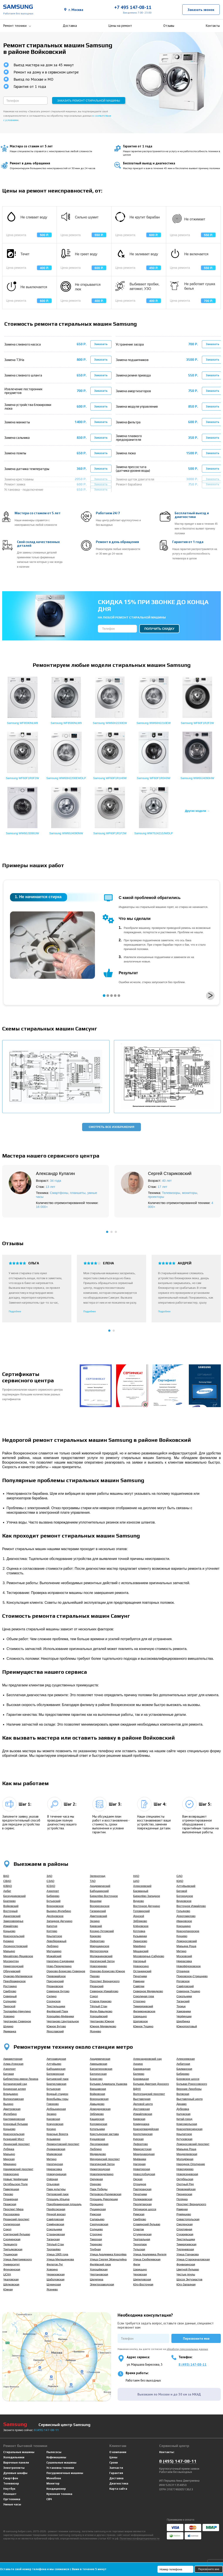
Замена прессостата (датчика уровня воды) (133, 457)
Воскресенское (100, 1920)
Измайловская (142, 2128)
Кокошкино (183, 1940)
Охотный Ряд (185, 2198)
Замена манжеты (17, 414)
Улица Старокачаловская (193, 2273)
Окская (137, 2193)
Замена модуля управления (137, 400)
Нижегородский (13, 1980)
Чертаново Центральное (63, 2035)
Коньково (9, 1945)
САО (179, 1890)
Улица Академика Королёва (108, 2268)
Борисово (96, 2093)
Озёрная (52, 2193)
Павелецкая (11, 2203)
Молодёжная (184, 2173)
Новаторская (141, 2183)
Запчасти (116, 2482)
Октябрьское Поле (15, 2198)
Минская (9, 2173)
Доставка (70, 26)
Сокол (94, 2010)
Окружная (96, 2193)
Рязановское (55, 2000)
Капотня (52, 1940)
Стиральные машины (18, 2466)
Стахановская (56, 2248)
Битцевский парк (58, 2093)
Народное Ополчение (190, 2178)
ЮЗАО (51, 1900)
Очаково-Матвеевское (17, 1990)
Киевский (96, 1940)
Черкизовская (56, 2288)
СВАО (7, 1895)
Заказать (101, 343)
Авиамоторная (12, 2073)
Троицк (181, 2020)
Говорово (53, 2118)
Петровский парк (58, 2208)
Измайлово (10, 1940)
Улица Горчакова (187, 2268)
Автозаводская (56, 2073)
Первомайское (56, 1990)
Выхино (8, 2118)
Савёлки (138, 2000)
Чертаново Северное (17, 2035)
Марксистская (142, 2163)
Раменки (138, 1995)
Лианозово (140, 1955)
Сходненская (11, 2253)
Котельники (97, 2143)
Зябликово (140, 1935)
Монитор (52, 2497)
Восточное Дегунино (146, 1920)
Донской (138, 1930)
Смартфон (10, 2492)
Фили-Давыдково (101, 2025)
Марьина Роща (186, 1960)
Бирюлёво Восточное (104, 1910)
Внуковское (183, 1915)
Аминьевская (98, 2078)
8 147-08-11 (46, 2444)
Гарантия (116, 2487)
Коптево (52, 1945)
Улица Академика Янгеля (149, 2268)
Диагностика (118, 2497)
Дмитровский (98, 1930)
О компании (117, 2466)
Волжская (182, 2108)
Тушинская (10, 2268)
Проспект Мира (13, 2223)
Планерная (10, 2213)
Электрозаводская (102, 2298)
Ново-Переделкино (59, 1980)
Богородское (184, 1910)
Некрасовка (184, 1975)
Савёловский (185, 2000)
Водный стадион (57, 2108)
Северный (10, 2010)
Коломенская (98, 2138)
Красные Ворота (57, 2148)
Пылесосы (53, 2466)
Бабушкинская (56, 2083)
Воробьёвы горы (57, 2113)
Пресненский (55, 1995)
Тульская (139, 2263)
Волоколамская (13, 2113)
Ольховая (53, 2198)
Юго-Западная (186, 2298)
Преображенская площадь (64, 2218)
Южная (8, 2303)
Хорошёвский (99, 2030)
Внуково (138, 1915)
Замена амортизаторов (133, 386)
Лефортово (97, 1955)
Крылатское (54, 1950)
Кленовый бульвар (15, 2138)
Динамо (181, 2118)
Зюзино (95, 1935)
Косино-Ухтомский (102, 1945)
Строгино (139, 2015)
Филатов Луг (55, 2278)
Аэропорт (53, 1905)
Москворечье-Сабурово (148, 1970)
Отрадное (182, 1985)
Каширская (97, 2133)
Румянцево (183, 2228)
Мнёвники (139, 2173)
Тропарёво (54, 2263)
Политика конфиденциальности (139, 2552)
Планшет (10, 2508)
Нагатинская (55, 2178)
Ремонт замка (14, 485)
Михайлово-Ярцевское (18, 1970)
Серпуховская (99, 2238)
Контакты (213, 26)
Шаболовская (55, 2293)
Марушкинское (99, 1960)
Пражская (9, 2218)
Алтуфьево (54, 2078)
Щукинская (54, 2298)
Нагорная (139, 2178)
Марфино (139, 1960)
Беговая (8, 2088)
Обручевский (11, 1985)
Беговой (181, 1905)
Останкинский (142, 1985)
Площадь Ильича (58, 2213)
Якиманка (9, 2045)
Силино (52, 2010)
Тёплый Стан (98, 2020)
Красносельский (13, 1950)
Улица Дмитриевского (17, 2273)
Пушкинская (98, 2223)
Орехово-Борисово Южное (107, 1985)
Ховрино (9, 2030)
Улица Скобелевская (146, 2273)
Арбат (7, 1905)
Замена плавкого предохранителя (129, 428)
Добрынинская (56, 2123)
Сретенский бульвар (16, 2248)
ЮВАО (7, 1900)
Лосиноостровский (15, 1960)
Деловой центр (143, 2118)
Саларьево (97, 2233)
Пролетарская (142, 2218)
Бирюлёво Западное (146, 1910)
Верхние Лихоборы (188, 2103)
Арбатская (183, 2078)
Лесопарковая (99, 2158)
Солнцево (9, 2015)
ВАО (6, 1890)
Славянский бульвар (146, 2238)
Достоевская (141, 2123)
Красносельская (13, 2148)
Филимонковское (144, 2025)
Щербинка (183, 2035)
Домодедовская (100, 2123)
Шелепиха (96, 2293)
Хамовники (183, 2025)
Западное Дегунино (59, 1935)
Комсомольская (186, 2138)
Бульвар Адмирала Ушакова (108, 2098)
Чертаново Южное (102, 2035)
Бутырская (54, 2103)
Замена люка (126, 442)
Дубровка (182, 2123)
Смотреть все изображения (111, 1141)
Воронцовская (99, 2113)
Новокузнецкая (56, 2188)
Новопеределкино (101, 2188)
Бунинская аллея (14, 2103)
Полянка (182, 2213)
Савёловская (55, 2233)
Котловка (139, 1945)
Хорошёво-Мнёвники (60, 2030)
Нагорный (139, 1975)
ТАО (93, 1895)
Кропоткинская (142, 2148)
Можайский (54, 1970)
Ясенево (95, 2045)
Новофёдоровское (188, 1980)
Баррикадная (141, 2083)
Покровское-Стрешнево (192, 1990)
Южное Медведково (103, 2040)
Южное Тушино (143, 2040)
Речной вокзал (56, 2228)
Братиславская (56, 2098)
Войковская (97, 2108)
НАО (136, 1890)
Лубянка (8, 2163)
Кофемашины (56, 2471)
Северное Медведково (148, 2005)
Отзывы (168, 26)
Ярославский (55, 2045)
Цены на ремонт (120, 26)
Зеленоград (97, 1890)
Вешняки (96, 1915)
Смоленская (184, 2238)
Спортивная (184, 2243)
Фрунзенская (11, 2283)
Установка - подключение (23, 499)
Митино (181, 1965)
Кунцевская (97, 2153)
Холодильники (13, 2471)
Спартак (138, 2243)
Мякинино (9, 2178)
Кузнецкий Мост (13, 2153)
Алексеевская (185, 2073)
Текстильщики (56, 2020)
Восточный (10, 1925)
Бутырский (54, 1915)
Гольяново (183, 1925)
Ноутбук (9, 2503)
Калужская (183, 2128)
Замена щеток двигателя (135, 471)
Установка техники (60, 2482)
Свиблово (9, 2005)
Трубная (95, 2263)
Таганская (53, 2253)
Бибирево (53, 1910)
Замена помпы (15, 442)
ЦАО (136, 1895)
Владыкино (10, 2108)
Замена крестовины (19, 471)
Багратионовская (101, 2083)
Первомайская (186, 2203)
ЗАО (49, 1890)
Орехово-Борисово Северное (66, 1985)
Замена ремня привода (133, 372)
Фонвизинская (185, 2278)
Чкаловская (11, 2293)
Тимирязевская (186, 2258)
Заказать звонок (201, 9)
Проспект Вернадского (105, 1995)
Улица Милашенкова (60, 2273)
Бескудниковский (14, 1910)
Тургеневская (185, 2263)
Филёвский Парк (57, 2025)
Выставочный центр (189, 2113)
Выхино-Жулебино (59, 1925)
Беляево (138, 2088)
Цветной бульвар (187, 2283)
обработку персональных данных (187, 2363)
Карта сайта (118, 2503)
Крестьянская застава (104, 2148)
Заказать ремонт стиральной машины (88, 100)
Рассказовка (11, 2228)
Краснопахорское (187, 1945)
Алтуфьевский (185, 1900)
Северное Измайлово (104, 2005)
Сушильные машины (61, 2477)
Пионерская (184, 2208)
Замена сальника (17, 428)
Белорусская (98, 2088)
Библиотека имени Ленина (20, 2093)
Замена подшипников (132, 357)
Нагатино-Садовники (60, 1975)
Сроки (113, 2477)
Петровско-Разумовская (105, 2208)
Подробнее (15, 1326)
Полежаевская (142, 2213)
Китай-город (184, 2133)
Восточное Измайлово (191, 1920)
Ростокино (10, 2000)
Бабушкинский (99, 1905)
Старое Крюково (101, 2015)
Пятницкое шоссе (144, 2223)
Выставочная (141, 2113)
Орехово (95, 2198)
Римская (138, 2228)
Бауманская (184, 2083)
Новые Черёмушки (15, 2193)
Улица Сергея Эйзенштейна (108, 2273)
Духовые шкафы (15, 2487)
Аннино (138, 2078)
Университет (11, 2278)
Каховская (53, 2133)
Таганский (182, 2015)
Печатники (140, 1990)
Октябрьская (184, 2193)
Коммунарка (141, 2138)
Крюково (95, 1950)
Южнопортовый (186, 2040)
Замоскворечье (13, 1935)
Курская (138, 2153)
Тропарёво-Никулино (17, 2025)
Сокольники (184, 2010)
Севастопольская (187, 2233)
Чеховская (140, 2288)
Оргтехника (11, 2513)
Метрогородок (99, 1965)
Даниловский (11, 1930)
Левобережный (56, 1955)
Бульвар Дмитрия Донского (151, 2098)
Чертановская (99, 2288)
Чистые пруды (185, 2288)
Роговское (183, 1995)
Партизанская (142, 2203)
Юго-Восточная (143, 2298)
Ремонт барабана (129, 485)
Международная (143, 2168)
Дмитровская (11, 2123)
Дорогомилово (185, 1930)
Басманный (140, 1905)
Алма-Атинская (13, 2078)
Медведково (98, 2168)
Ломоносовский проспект (192, 2158)
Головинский (141, 1925)
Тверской (9, 2020)
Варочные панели (16, 2477)
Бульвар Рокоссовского (191, 2098)
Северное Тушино (188, 2005)
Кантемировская (14, 2133)
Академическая (100, 2073)
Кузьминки (140, 1950)
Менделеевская (186, 2168)
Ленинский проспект (16, 2158)
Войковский (11, 1920)
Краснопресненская (189, 2143)
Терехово (96, 2258)
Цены (113, 2471)
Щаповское (140, 2035)
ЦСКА (7, 2288)
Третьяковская (12, 2263)
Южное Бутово (56, 2040)
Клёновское (140, 1940)
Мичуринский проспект (105, 2173)
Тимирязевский (143, 2020)
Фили (136, 2278)
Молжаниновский (101, 1970)
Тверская (96, 2253)
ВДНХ (137, 2103)
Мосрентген (11, 1975)
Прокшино (96, 2218)
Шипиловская (142, 2293)
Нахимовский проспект (18, 2183)
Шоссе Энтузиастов (189, 2293)
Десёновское (55, 1930)
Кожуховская (55, 2138)
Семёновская (55, 2238)
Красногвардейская (146, 2143)
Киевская (139, 2133)
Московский (184, 1970)
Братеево (9, 1915)
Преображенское (14, 1995)
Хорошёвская (99, 2283)
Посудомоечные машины (64, 2487)
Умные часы (12, 2518)
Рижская (95, 2228)
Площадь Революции (104, 2213)
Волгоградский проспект (149, 2108)
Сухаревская (184, 2248)
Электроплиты (14, 2482)
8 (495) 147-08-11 (192, 2379)
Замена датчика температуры (26, 457)
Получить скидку (159, 643)
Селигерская (11, 2238)
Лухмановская (56, 2163)
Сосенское (54, 2015)
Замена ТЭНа (14, 357)
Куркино (8, 1955)
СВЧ (49, 2513)
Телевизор (11, 2497)
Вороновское (55, 1920)
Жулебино (10, 2128)
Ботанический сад (15, 2098)
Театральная (141, 2253)
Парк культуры (56, 2203)
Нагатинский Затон (102, 1975)
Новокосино (141, 1980)
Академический (100, 1900)
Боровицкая (141, 2093)
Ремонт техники (17, 26)
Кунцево (181, 1950)
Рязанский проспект (16, 2233)
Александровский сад (147, 2073)
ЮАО (179, 1895)
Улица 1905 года (57, 2268)
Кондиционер (56, 2503)
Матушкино (54, 1965)
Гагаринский (98, 1925)
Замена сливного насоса (22, 343)
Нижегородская (100, 2183)
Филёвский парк (100, 2278)
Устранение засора (130, 343)
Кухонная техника (59, 2508)
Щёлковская (11, 2298)
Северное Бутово (58, 2005)
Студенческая (142, 2248)
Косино (51, 2143)
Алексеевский (142, 1900)
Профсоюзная (56, 2223)
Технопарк (140, 2258)
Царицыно (140, 2030)
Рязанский (96, 2000)
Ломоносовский (186, 1955)
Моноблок (53, 2492)
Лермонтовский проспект (63, 2158)
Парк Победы (99, 2203)
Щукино (8, 2040)
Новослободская (144, 2188)
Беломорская (55, 2088)
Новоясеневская (187, 2188)
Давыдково (97, 2118)
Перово (95, 1990)
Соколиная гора (143, 2010)
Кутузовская (184, 2153)
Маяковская (54, 2168)
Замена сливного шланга (23, 372)
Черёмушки (183, 2030)
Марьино (9, 1965)
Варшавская (98, 2103)
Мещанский (140, 1965)
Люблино (52, 1960)
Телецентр (10, 2258)
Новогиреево (98, 1980)
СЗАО (50, 1895)
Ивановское (184, 1935)
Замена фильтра (128, 414)
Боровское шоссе (187, 2093)
